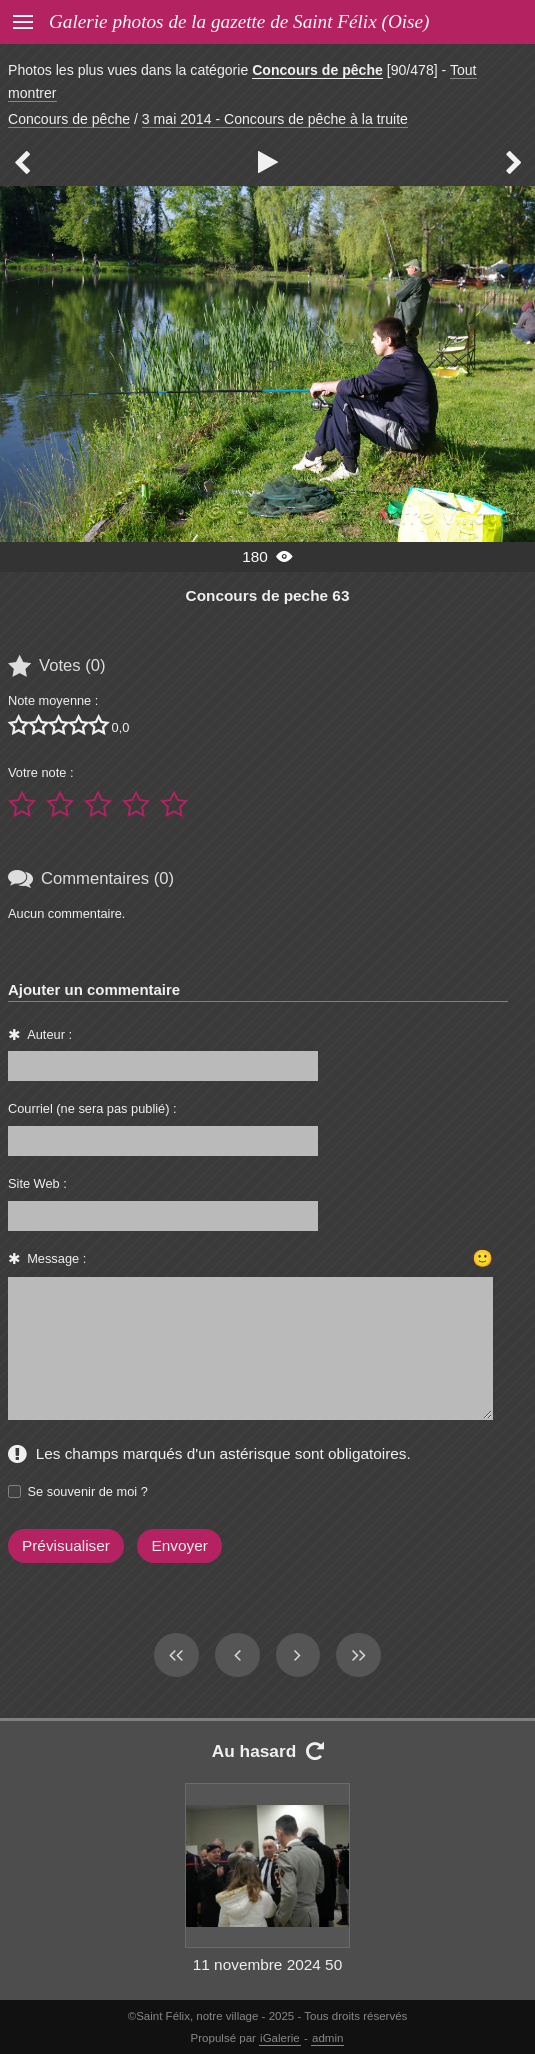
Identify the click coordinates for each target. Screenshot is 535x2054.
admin (327, 2038)
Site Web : (37, 1183)
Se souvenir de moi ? (88, 1491)
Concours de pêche (317, 70)
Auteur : (49, 1034)
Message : (56, 1258)
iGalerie (280, 2038)
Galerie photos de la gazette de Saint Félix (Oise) (239, 21)
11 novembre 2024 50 (267, 1964)
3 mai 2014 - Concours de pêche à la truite (275, 119)
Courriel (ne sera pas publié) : (92, 1108)
